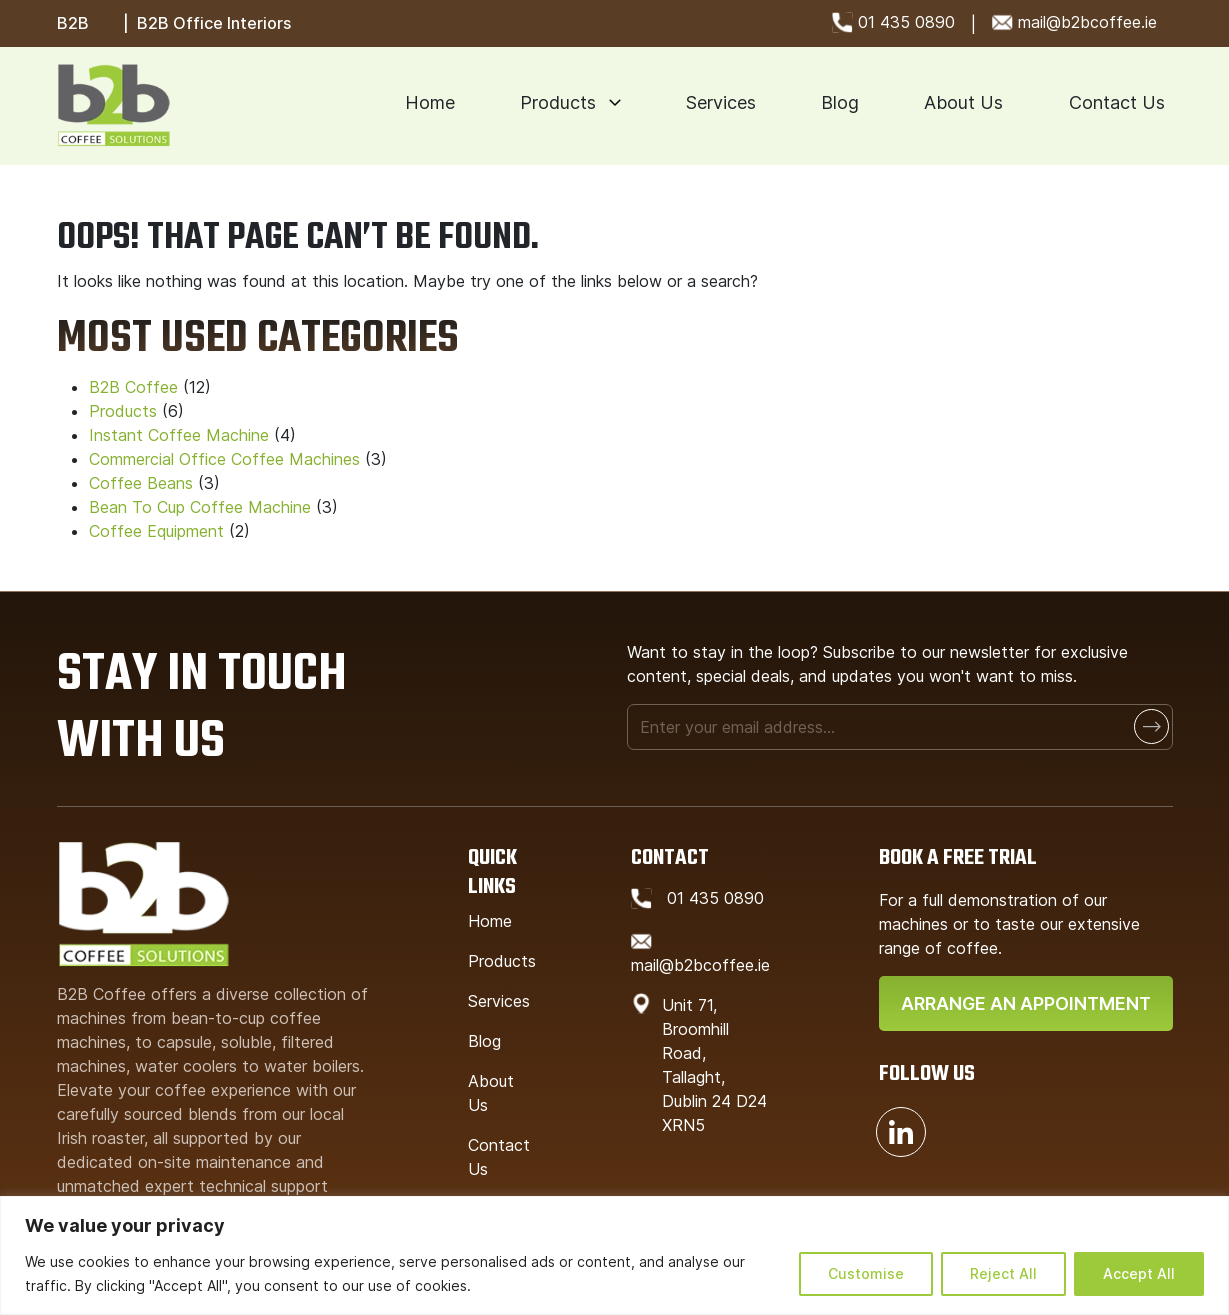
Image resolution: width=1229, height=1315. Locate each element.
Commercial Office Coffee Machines (224, 459)
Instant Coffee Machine (179, 435)
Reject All (1003, 1273)
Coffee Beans (141, 483)
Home (430, 102)
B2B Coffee (133, 387)
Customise (866, 1273)
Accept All (1139, 1273)
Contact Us (1117, 102)
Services (721, 102)
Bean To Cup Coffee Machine (200, 507)
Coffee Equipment (156, 531)
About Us (963, 102)
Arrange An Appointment (1026, 1003)
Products (558, 102)
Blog (840, 102)
